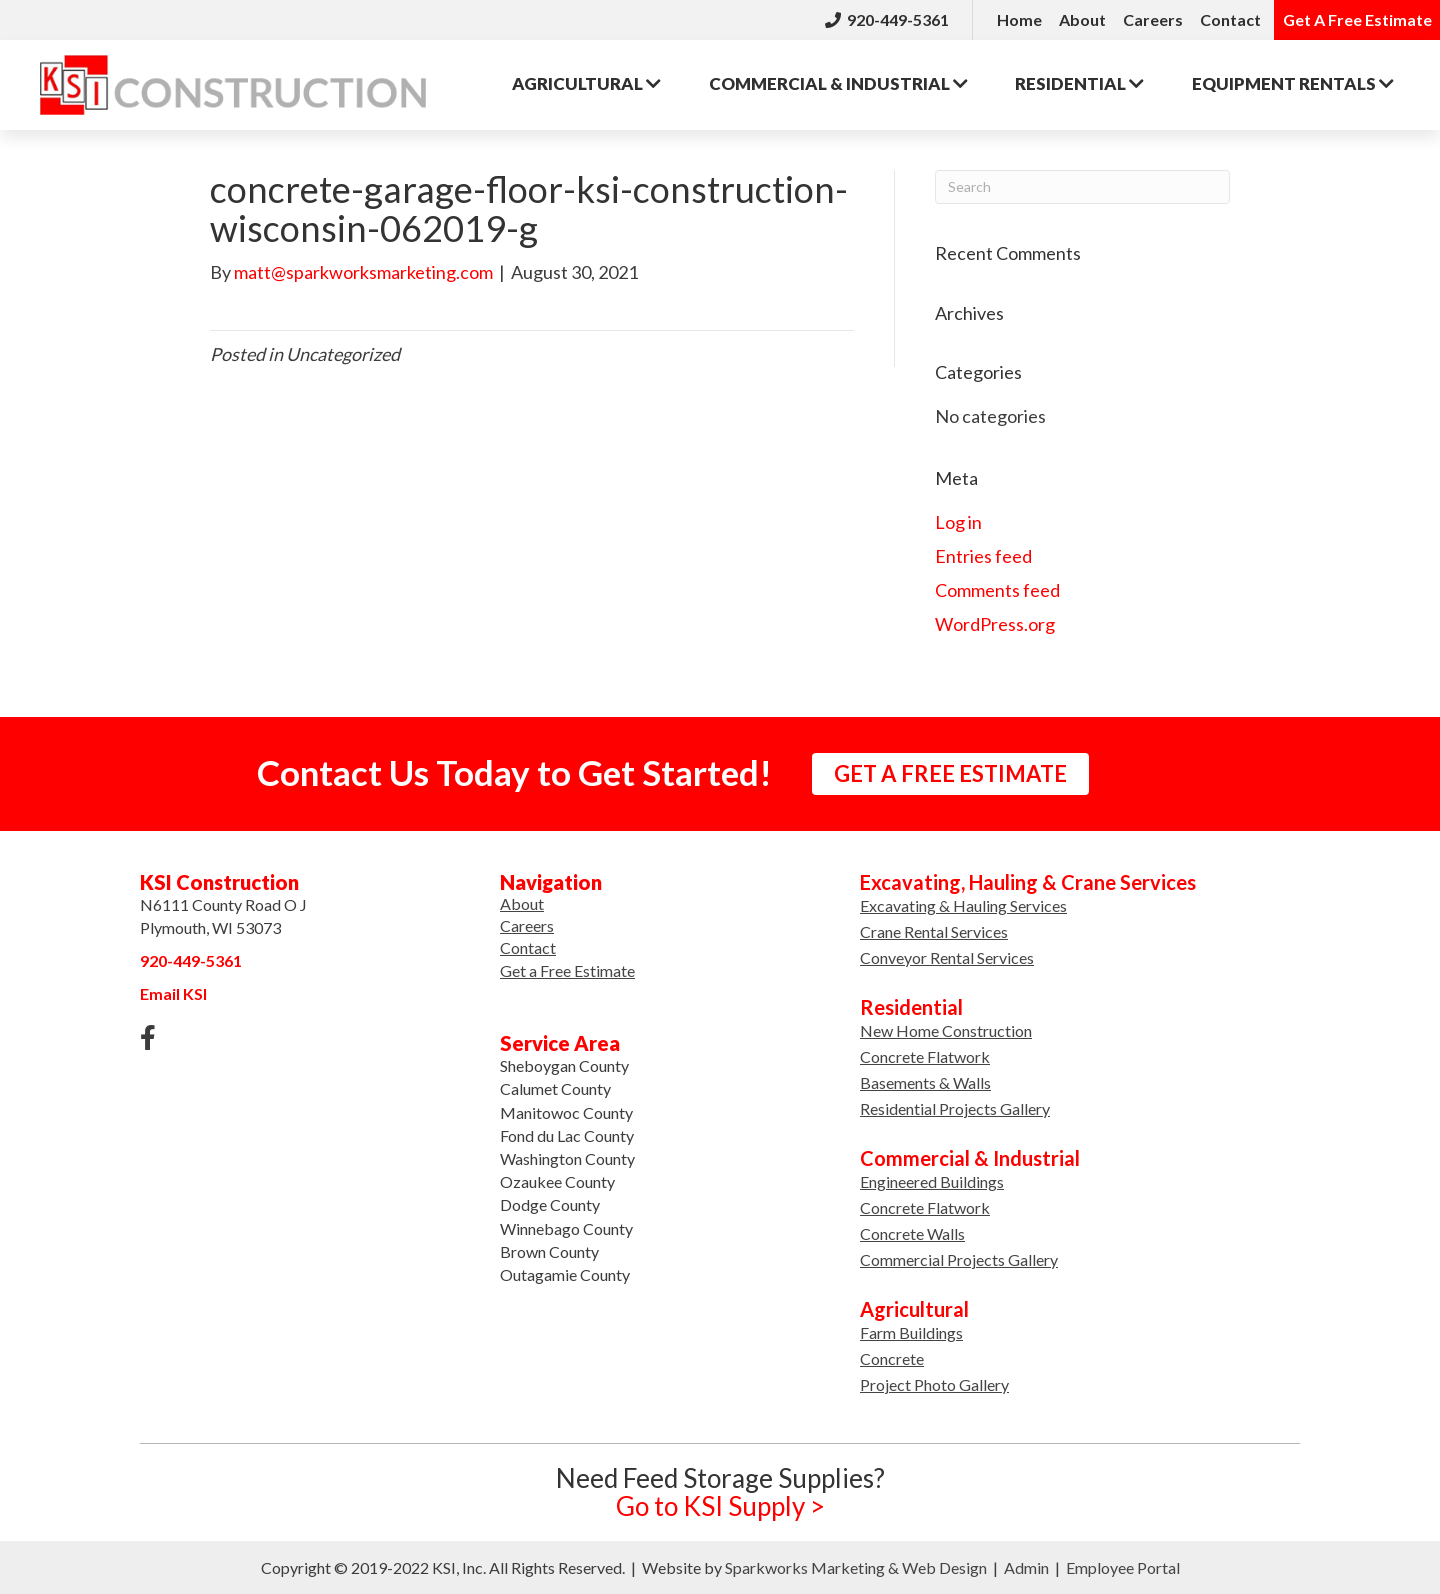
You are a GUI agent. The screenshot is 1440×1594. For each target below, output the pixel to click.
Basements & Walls (925, 1082)
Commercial (838, 83)
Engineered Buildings (932, 1181)
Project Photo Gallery (934, 1384)
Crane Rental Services (934, 931)
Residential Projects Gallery (955, 1108)
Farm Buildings (911, 1332)
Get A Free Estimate (1357, 19)
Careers (1153, 19)
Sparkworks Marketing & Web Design (856, 1567)
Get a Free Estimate (567, 970)
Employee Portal (1123, 1567)
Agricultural (586, 83)
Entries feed (983, 556)
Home (1019, 19)
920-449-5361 (887, 19)
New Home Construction (946, 1030)
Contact (1230, 19)
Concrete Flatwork (925, 1056)
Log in (958, 522)
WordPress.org (995, 624)
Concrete (892, 1358)
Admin (1026, 1567)
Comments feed (997, 590)
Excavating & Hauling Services (963, 905)
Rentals (1293, 83)
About (1082, 19)
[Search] (1082, 187)
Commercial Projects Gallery (959, 1259)
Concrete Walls (912, 1233)
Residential (1079, 83)
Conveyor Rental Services (947, 957)
